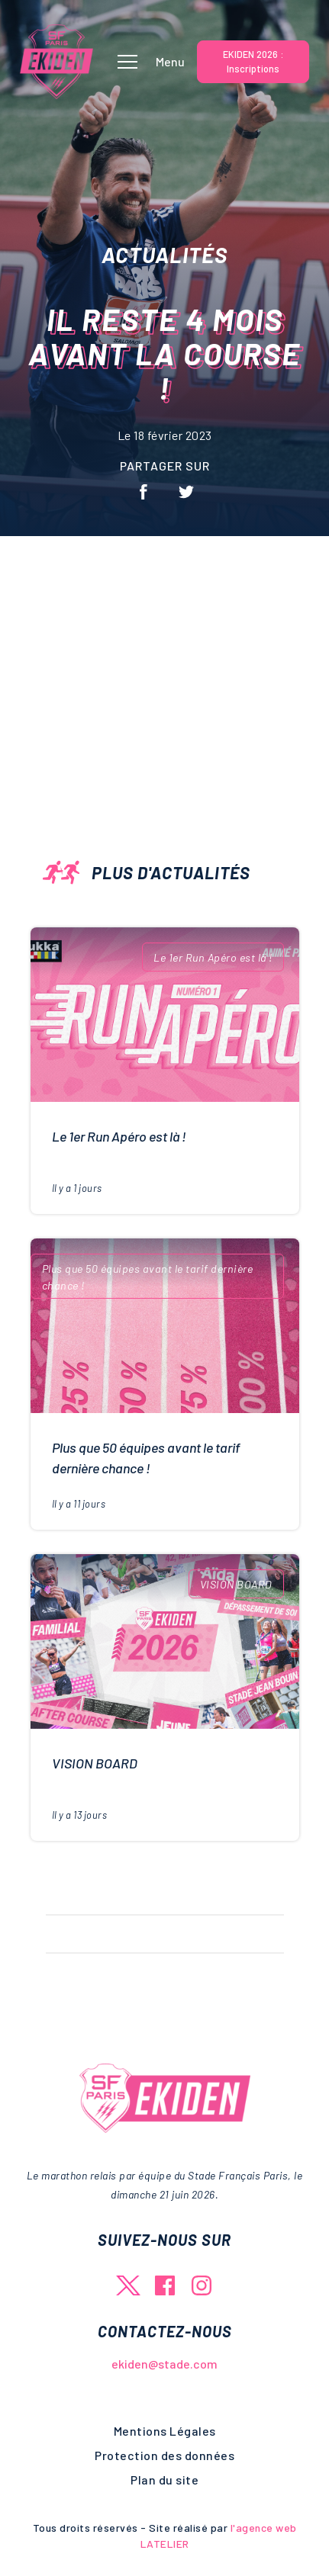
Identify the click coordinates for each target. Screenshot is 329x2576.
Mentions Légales (165, 2430)
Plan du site (164, 2479)
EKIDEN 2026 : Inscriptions (253, 61)
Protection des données (164, 2455)
